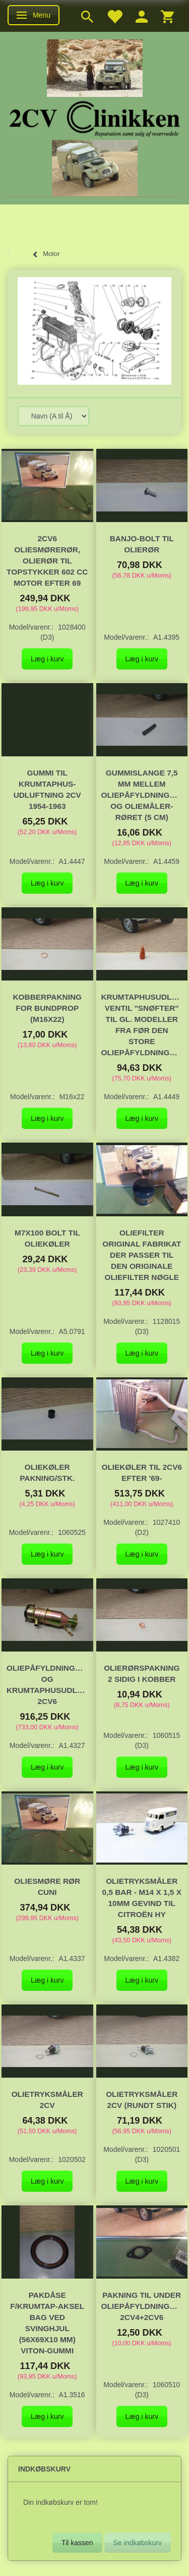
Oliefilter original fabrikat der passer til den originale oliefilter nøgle (141, 1254)
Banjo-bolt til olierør (142, 544)
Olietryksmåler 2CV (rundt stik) (141, 2099)
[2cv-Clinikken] (95, 117)
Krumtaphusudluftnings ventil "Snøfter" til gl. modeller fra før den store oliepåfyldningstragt (142, 1025)
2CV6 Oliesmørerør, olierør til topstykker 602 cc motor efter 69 (47, 560)
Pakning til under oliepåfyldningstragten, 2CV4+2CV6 (142, 2306)
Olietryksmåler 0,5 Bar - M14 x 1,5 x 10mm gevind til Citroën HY (141, 1898)
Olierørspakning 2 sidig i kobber (141, 1673)
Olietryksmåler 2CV (47, 2099)
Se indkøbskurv (137, 2543)
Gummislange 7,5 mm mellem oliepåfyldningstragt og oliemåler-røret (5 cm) (142, 794)
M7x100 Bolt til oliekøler (47, 1238)
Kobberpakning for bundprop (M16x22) (47, 1008)
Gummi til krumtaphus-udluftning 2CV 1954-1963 (47, 789)
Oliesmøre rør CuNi (47, 1886)
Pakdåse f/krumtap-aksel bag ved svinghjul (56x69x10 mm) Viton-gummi (47, 2323)
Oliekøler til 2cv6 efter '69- (141, 1472)
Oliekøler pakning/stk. (47, 1472)
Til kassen (77, 2543)
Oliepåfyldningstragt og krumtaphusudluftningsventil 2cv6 (47, 1685)
